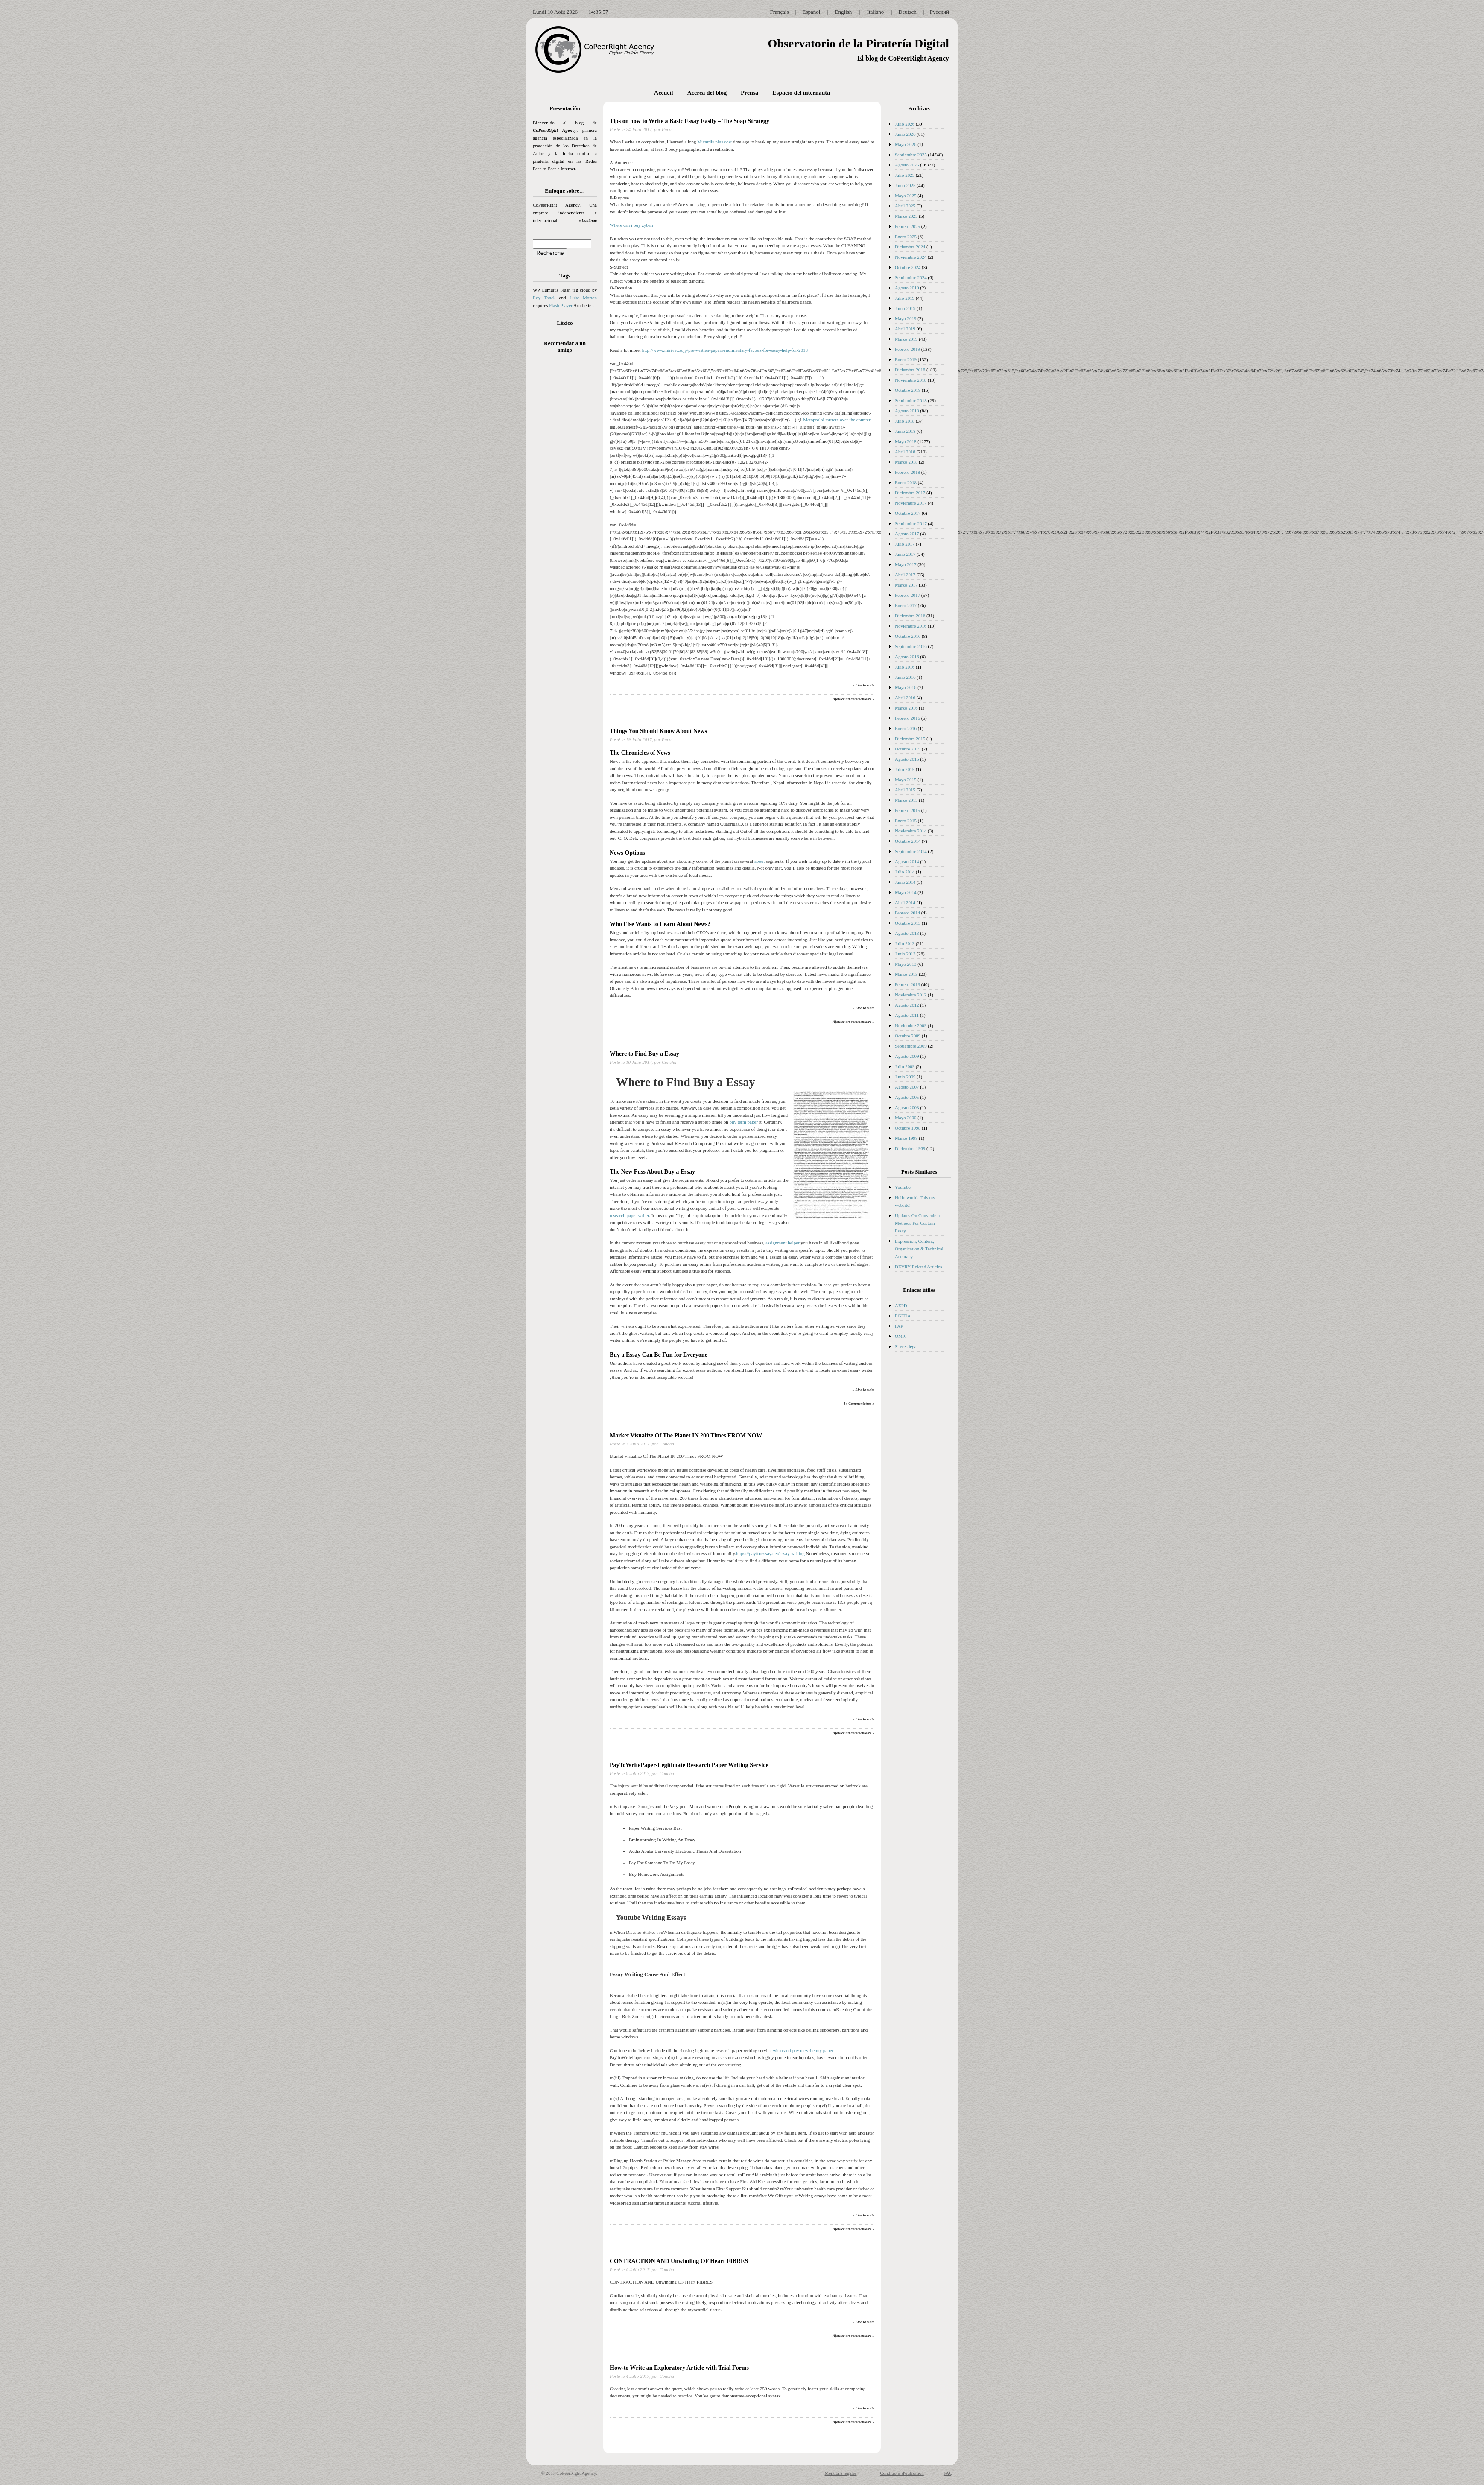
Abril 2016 (905, 697)
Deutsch (907, 12)
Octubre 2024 (907, 267)
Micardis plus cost (714, 141)
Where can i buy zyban (631, 225)
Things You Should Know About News (658, 731)
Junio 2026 (905, 134)
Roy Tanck (544, 297)
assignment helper (782, 1242)
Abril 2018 (905, 451)
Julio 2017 (904, 543)
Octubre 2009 (907, 1035)
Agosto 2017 (907, 533)
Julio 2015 (904, 769)
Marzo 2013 (906, 974)
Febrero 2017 (907, 595)
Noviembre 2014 (910, 830)
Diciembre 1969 (910, 1148)
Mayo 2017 (905, 564)
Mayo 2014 (905, 892)
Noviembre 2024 (910, 257)
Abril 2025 (905, 205)
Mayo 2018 (905, 441)
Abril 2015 (905, 789)
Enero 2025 (906, 236)
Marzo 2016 (906, 707)
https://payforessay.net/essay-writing (770, 1553)
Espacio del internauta (801, 93)
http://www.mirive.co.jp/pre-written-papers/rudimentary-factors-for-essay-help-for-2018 (725, 350)
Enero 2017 (906, 605)
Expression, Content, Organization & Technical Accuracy (919, 1248)
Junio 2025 (905, 185)
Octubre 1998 (907, 1127)
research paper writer (629, 1215)
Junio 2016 (905, 677)
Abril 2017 (905, 574)
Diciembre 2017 (910, 492)
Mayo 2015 (905, 779)
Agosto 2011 (907, 1015)
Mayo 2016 (905, 687)
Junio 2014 (905, 882)
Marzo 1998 (906, 1138)
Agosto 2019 (907, 287)
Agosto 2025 (907, 164)
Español (812, 12)
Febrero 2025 (907, 226)
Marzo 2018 (906, 461)
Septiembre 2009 (911, 1045)
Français (779, 12)
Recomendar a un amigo (565, 346)
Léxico (565, 323)
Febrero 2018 (907, 472)
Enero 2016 (906, 728)
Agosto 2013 (907, 933)
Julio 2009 (904, 1066)
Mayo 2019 (905, 318)
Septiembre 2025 (911, 154)
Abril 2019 (905, 328)
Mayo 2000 (905, 1117)
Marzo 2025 (906, 216)
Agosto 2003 (907, 1107)
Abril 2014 (905, 902)
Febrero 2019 (907, 349)
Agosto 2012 (907, 1004)
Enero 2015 (906, 820)
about (759, 861)
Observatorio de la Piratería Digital (858, 43)
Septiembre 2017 (911, 523)
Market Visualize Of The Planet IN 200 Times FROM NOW (686, 1435)
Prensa (749, 93)
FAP (899, 1326)
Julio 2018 (904, 420)
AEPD (901, 1305)
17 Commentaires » (859, 1403)
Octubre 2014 (907, 841)
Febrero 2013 (907, 984)
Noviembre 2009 (910, 1025)
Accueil (663, 93)
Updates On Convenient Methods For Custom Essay (917, 1223)
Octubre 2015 (907, 748)
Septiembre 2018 (911, 400)
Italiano (875, 12)
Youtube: (903, 1187)
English (843, 12)
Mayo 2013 (905, 964)
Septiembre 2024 (911, 277)
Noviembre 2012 (910, 994)
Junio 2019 (905, 308)
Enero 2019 (906, 359)
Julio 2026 (904, 123)
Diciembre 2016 (910, 615)
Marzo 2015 (906, 800)
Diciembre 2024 (910, 246)
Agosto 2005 (907, 1097)
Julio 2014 (904, 871)
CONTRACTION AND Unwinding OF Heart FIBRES (679, 2261)
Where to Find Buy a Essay (644, 1054)
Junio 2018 (905, 431)
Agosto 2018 (907, 410)
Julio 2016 (904, 666)
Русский (939, 12)
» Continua (588, 220)
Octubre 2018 (907, 390)
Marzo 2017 (906, 584)
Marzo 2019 (906, 339)
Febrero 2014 (907, 912)
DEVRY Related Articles (918, 1266)
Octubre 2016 (907, 636)
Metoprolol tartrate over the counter (837, 419)
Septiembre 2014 (911, 851)
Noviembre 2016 (910, 625)
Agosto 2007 (907, 1086)
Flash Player (561, 305)
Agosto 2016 (907, 656)
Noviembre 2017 (910, 502)
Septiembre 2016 (911, 646)
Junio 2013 (905, 953)
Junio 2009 (905, 1076)
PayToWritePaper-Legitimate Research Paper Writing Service (689, 1765)
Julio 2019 (904, 298)
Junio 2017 (905, 554)
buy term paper (743, 1121)
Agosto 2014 (907, 861)
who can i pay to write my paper (803, 2050)
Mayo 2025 (905, 195)
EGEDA (903, 1315)
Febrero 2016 (907, 718)
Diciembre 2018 (910, 369)
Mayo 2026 (905, 144)
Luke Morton (583, 297)
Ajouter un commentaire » (853, 699)
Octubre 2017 (907, 513)
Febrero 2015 (907, 810)
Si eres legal (906, 1346)
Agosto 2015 (907, 759)
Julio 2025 (904, 175)
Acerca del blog (707, 93)
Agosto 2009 (907, 1056)
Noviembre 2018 (910, 380)
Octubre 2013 (907, 923)
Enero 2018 (906, 482)
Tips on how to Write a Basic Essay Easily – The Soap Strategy (689, 121)
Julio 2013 (904, 943)
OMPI (901, 1336)
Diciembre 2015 (910, 738)
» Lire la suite (863, 685)
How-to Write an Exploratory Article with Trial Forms (679, 2368)
